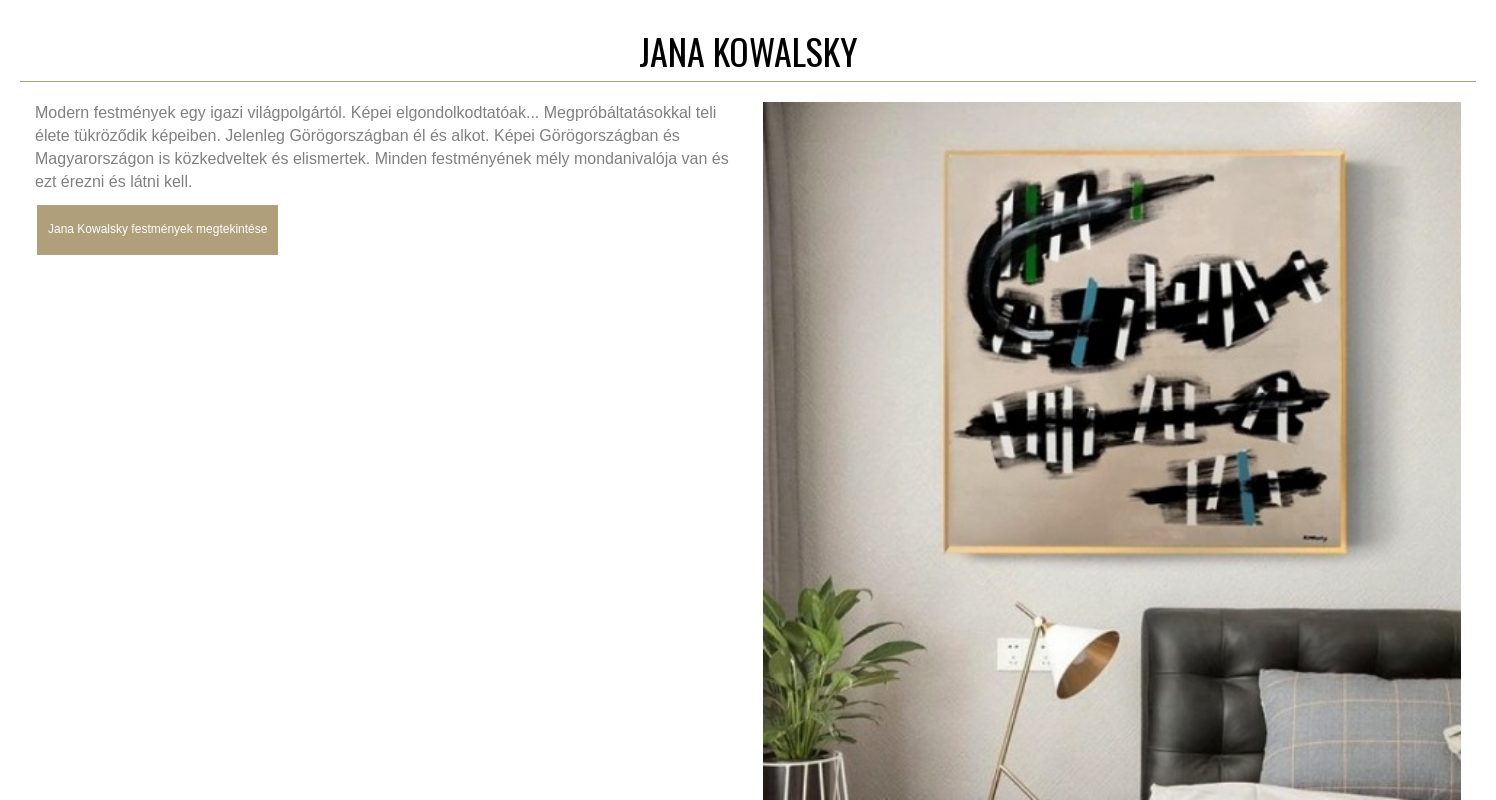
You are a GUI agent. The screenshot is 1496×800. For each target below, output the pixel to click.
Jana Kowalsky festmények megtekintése (157, 229)
